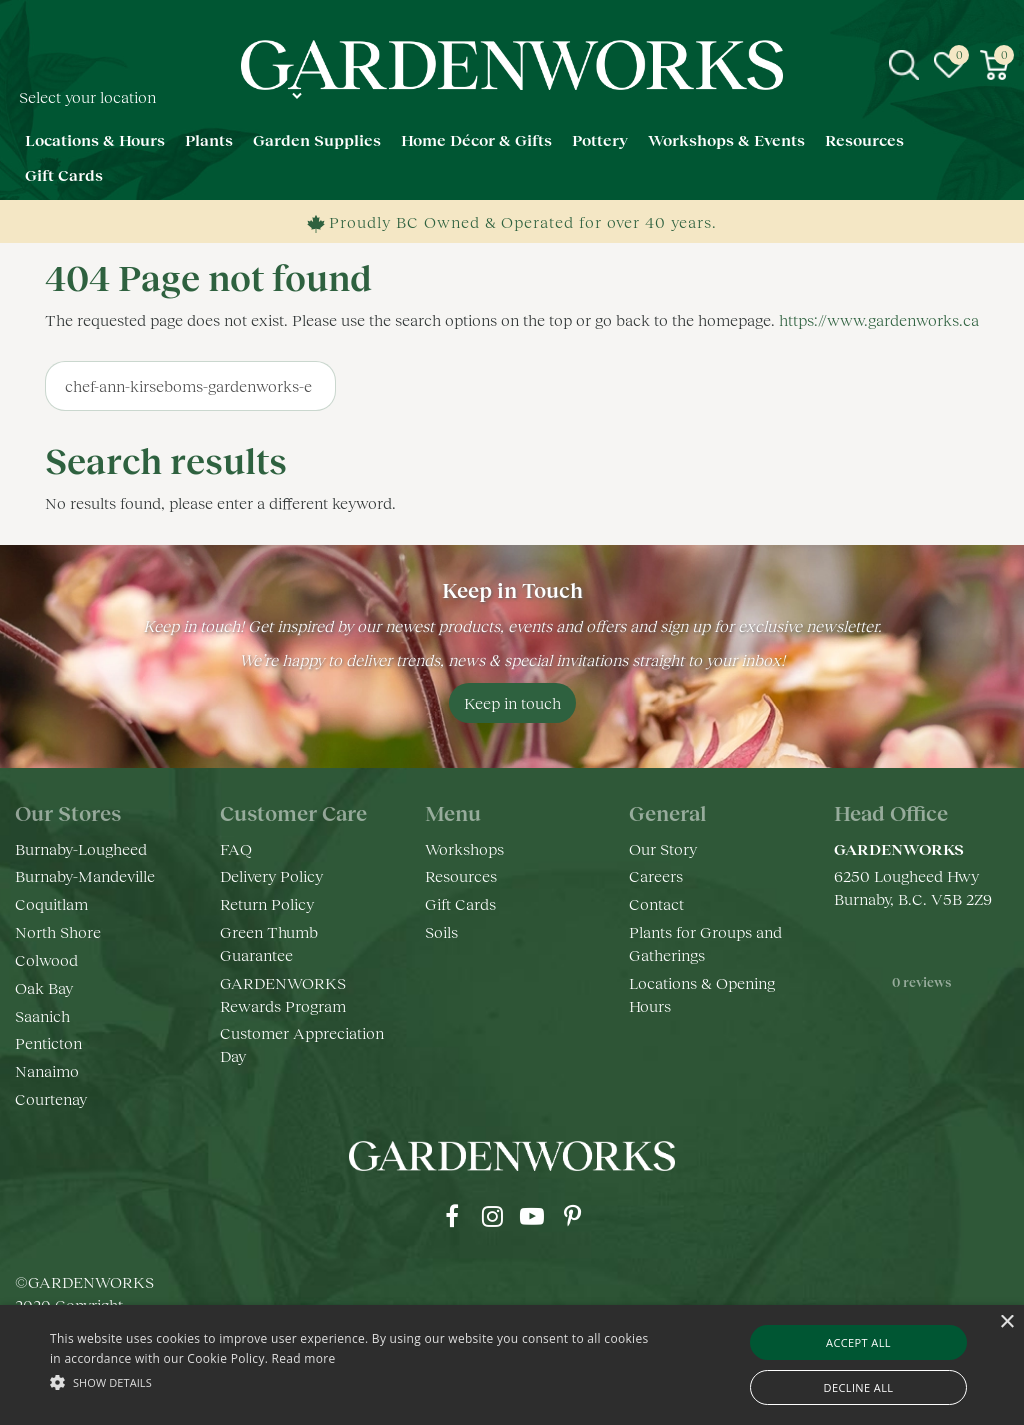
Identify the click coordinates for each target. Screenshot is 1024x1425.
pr (572, 1216)
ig (492, 1216)
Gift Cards (460, 903)
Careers (656, 875)
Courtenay (51, 1098)
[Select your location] (160, 95)
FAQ (236, 848)
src (904, 65)
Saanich (42, 1015)
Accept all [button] (858, 1342)
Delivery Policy (271, 875)
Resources (461, 875)
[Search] (190, 386)
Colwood (46, 959)
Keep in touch (512, 702)
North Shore (58, 931)
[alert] (512, 1365)
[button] (350, 1381)
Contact (656, 903)
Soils (441, 931)
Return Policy (267, 903)
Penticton (48, 1042)
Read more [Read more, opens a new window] (304, 1358)
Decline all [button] (859, 1387)
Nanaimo (47, 1070)
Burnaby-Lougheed (81, 848)
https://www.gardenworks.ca (879, 319)
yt (532, 1216)
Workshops (464, 848)
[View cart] (994, 65)
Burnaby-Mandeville (85, 875)
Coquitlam (51, 903)
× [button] (1006, 1322)
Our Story (663, 848)
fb (452, 1216)
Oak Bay (44, 987)
